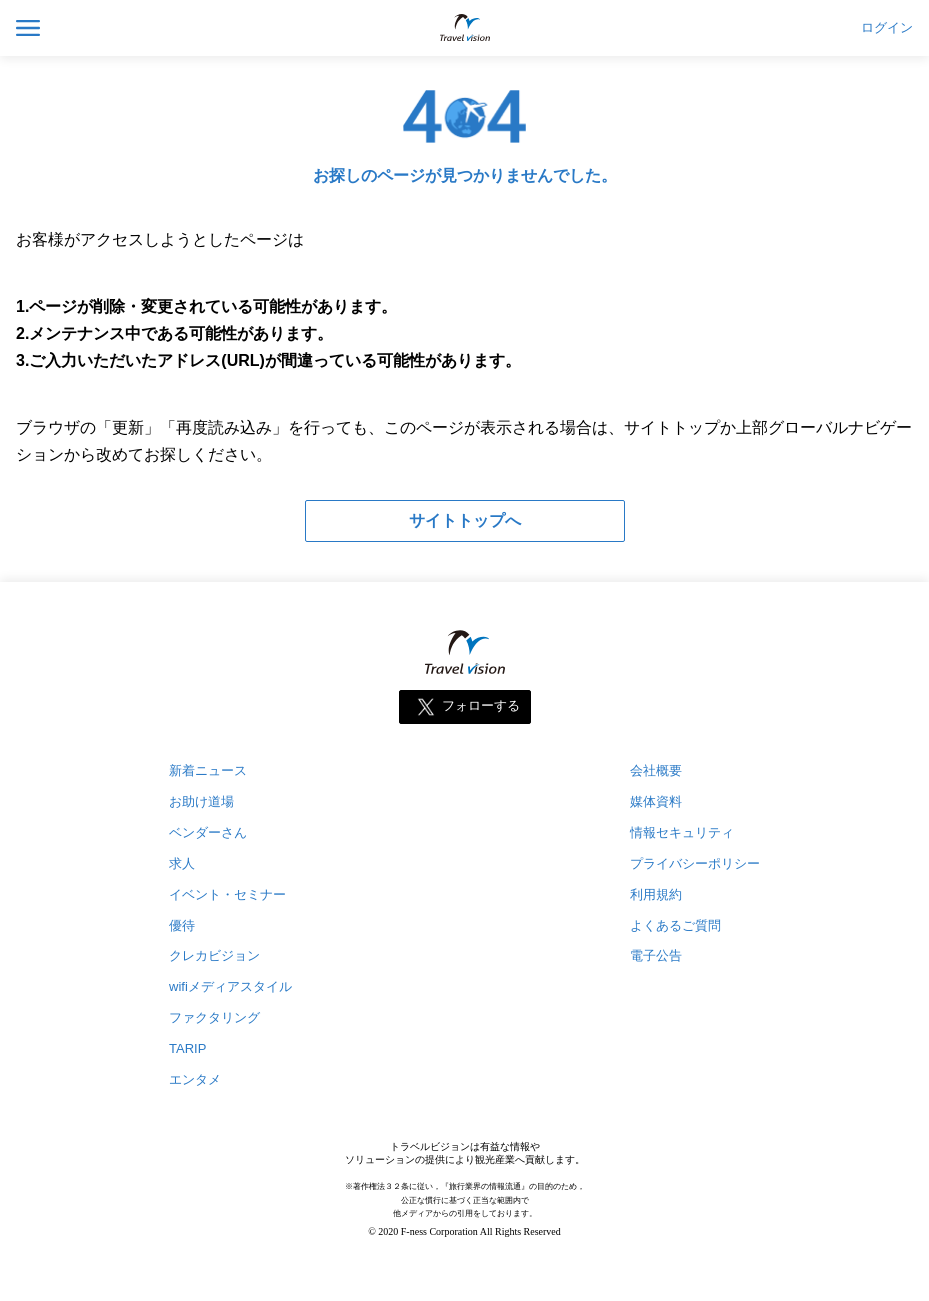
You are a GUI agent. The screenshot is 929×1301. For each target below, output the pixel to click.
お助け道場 (201, 801)
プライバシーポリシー (695, 863)
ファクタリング (214, 1017)
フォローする (481, 705)
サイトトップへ (465, 520)
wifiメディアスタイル (230, 986)
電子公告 (656, 955)
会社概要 (656, 770)
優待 (182, 925)
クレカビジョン (214, 955)
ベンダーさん (208, 832)
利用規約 (656, 894)
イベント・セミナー (227, 894)
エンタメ (195, 1079)
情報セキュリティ (682, 832)
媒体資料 (656, 801)
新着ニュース (208, 770)
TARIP (187, 1048)
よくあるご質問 (675, 925)
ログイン (887, 28)
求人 (182, 863)
